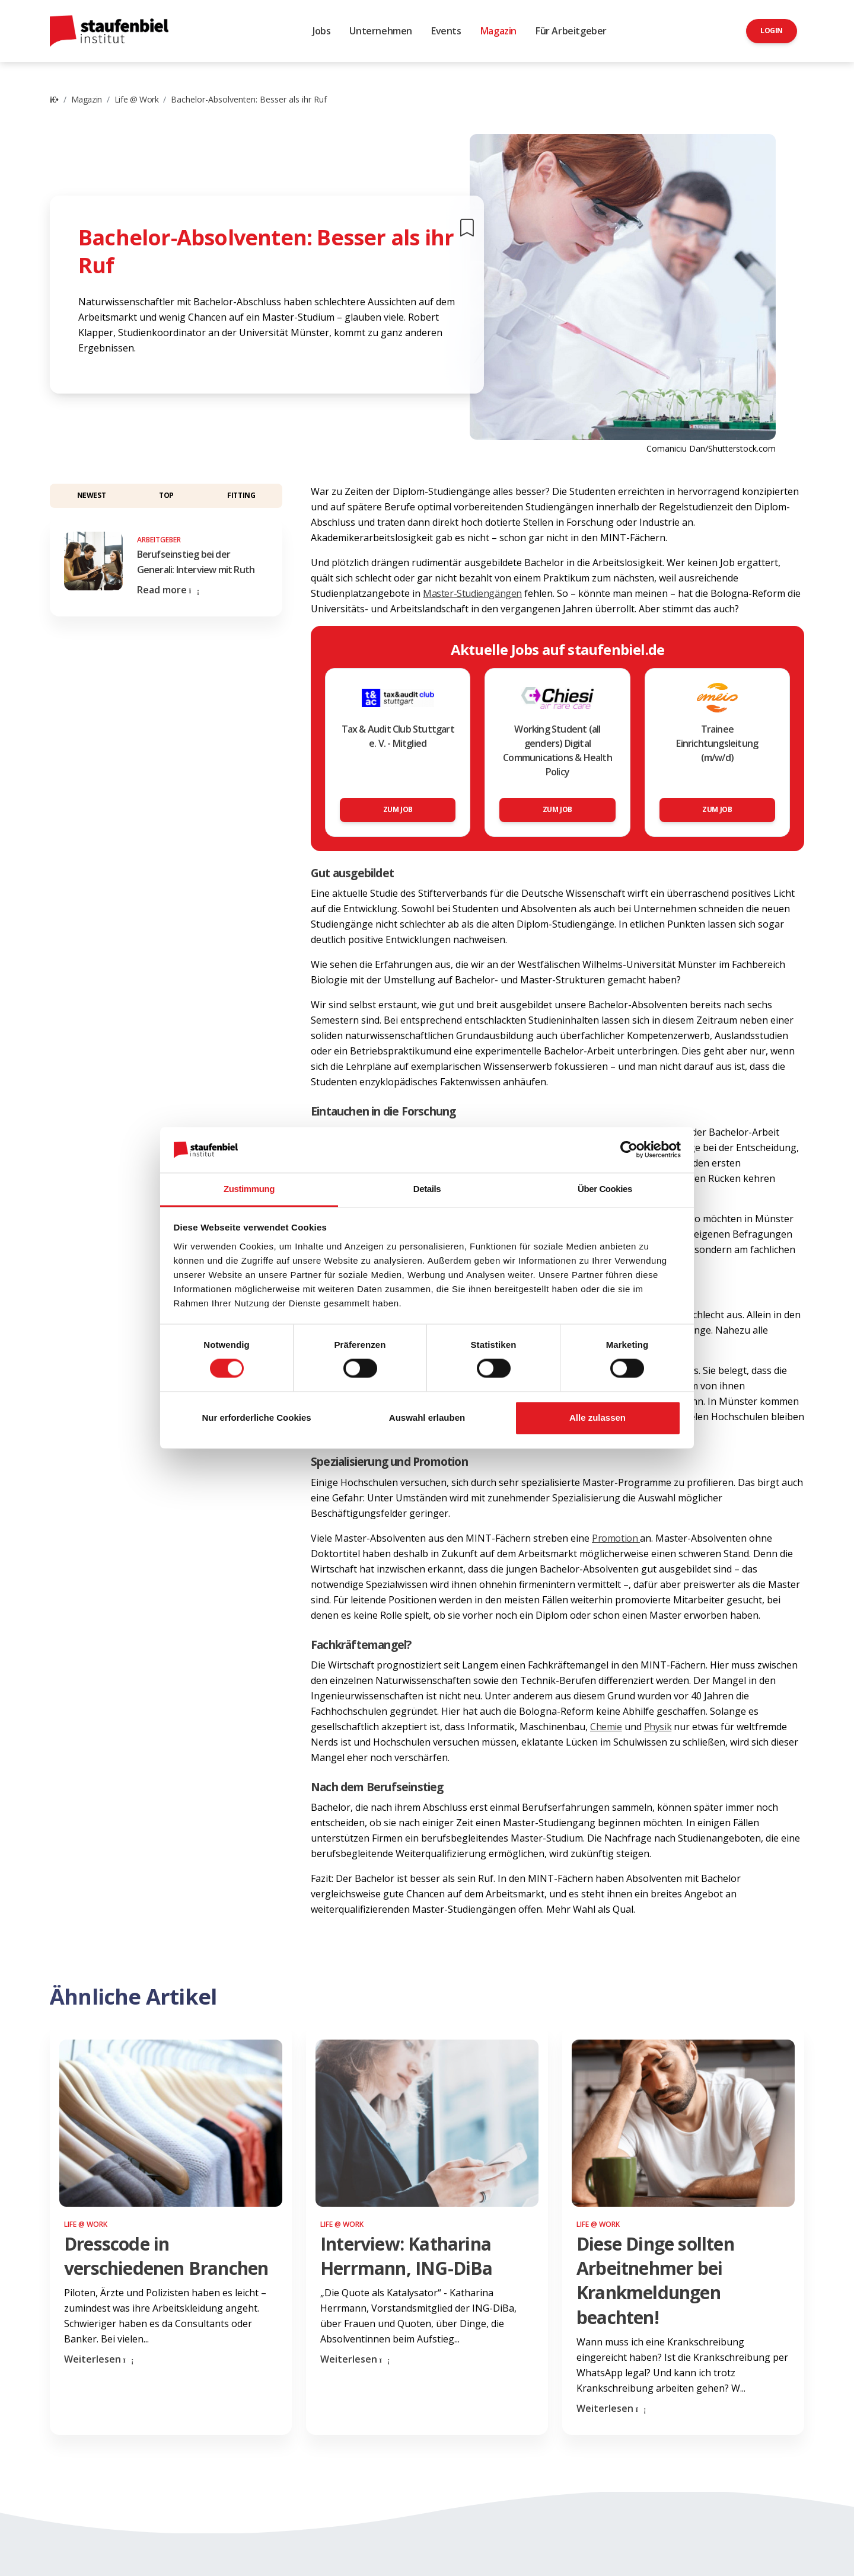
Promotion (616, 1538)
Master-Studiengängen (472, 593)
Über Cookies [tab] (605, 1189)
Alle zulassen (597, 1417)
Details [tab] (427, 1189)
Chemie (606, 1726)
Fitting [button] (241, 495)
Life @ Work (136, 99)
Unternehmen (380, 30)
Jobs (321, 30)
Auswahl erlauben (427, 1417)
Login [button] (771, 30)
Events (446, 30)
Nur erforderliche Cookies (256, 1417)
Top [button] (166, 495)
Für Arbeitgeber (571, 30)
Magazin (498, 30)
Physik (658, 1726)
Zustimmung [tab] (249, 1189)
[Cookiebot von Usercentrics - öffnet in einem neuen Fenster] (629, 1150)
